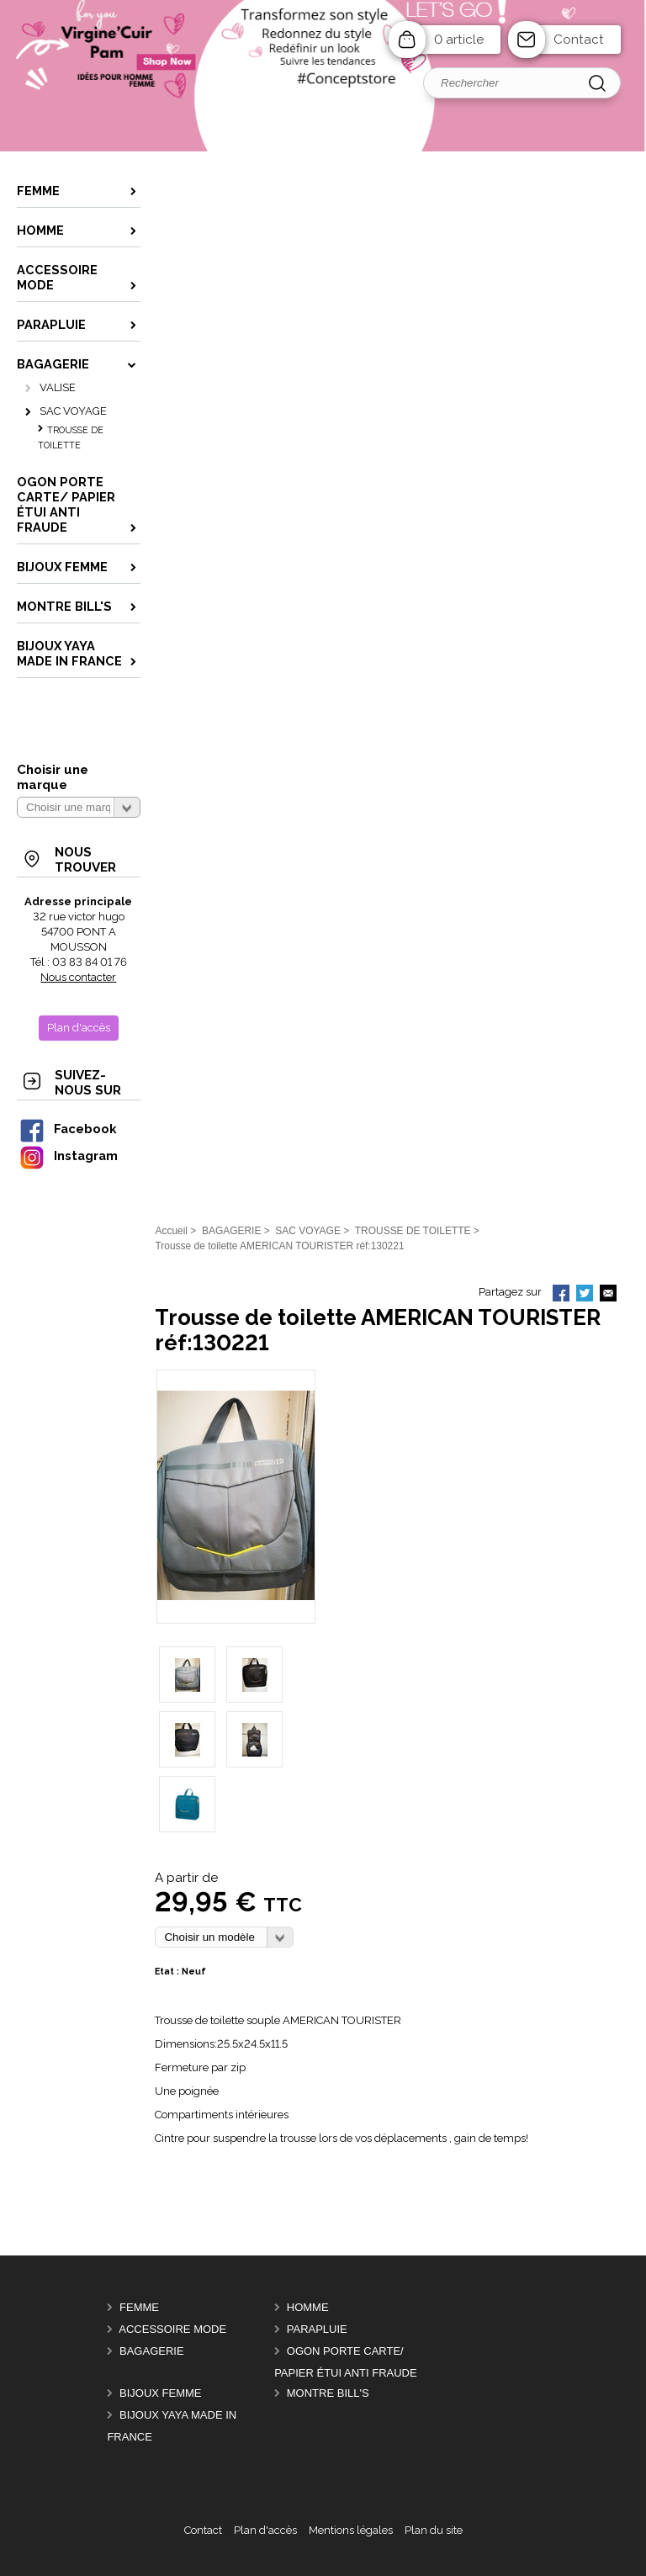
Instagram (68, 1155)
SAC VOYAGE (73, 411)
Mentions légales (351, 2530)
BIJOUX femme (160, 2393)
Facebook (67, 1128)
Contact (578, 39)
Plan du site (434, 2530)
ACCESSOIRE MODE (172, 2329)
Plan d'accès (265, 2530)
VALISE (58, 387)
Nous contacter (78, 977)
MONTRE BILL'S (328, 2393)
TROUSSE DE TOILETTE (70, 438)
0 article (459, 39)
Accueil (171, 1231)
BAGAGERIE (151, 2351)
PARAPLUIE (317, 2329)
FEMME (139, 2307)
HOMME (308, 2307)
